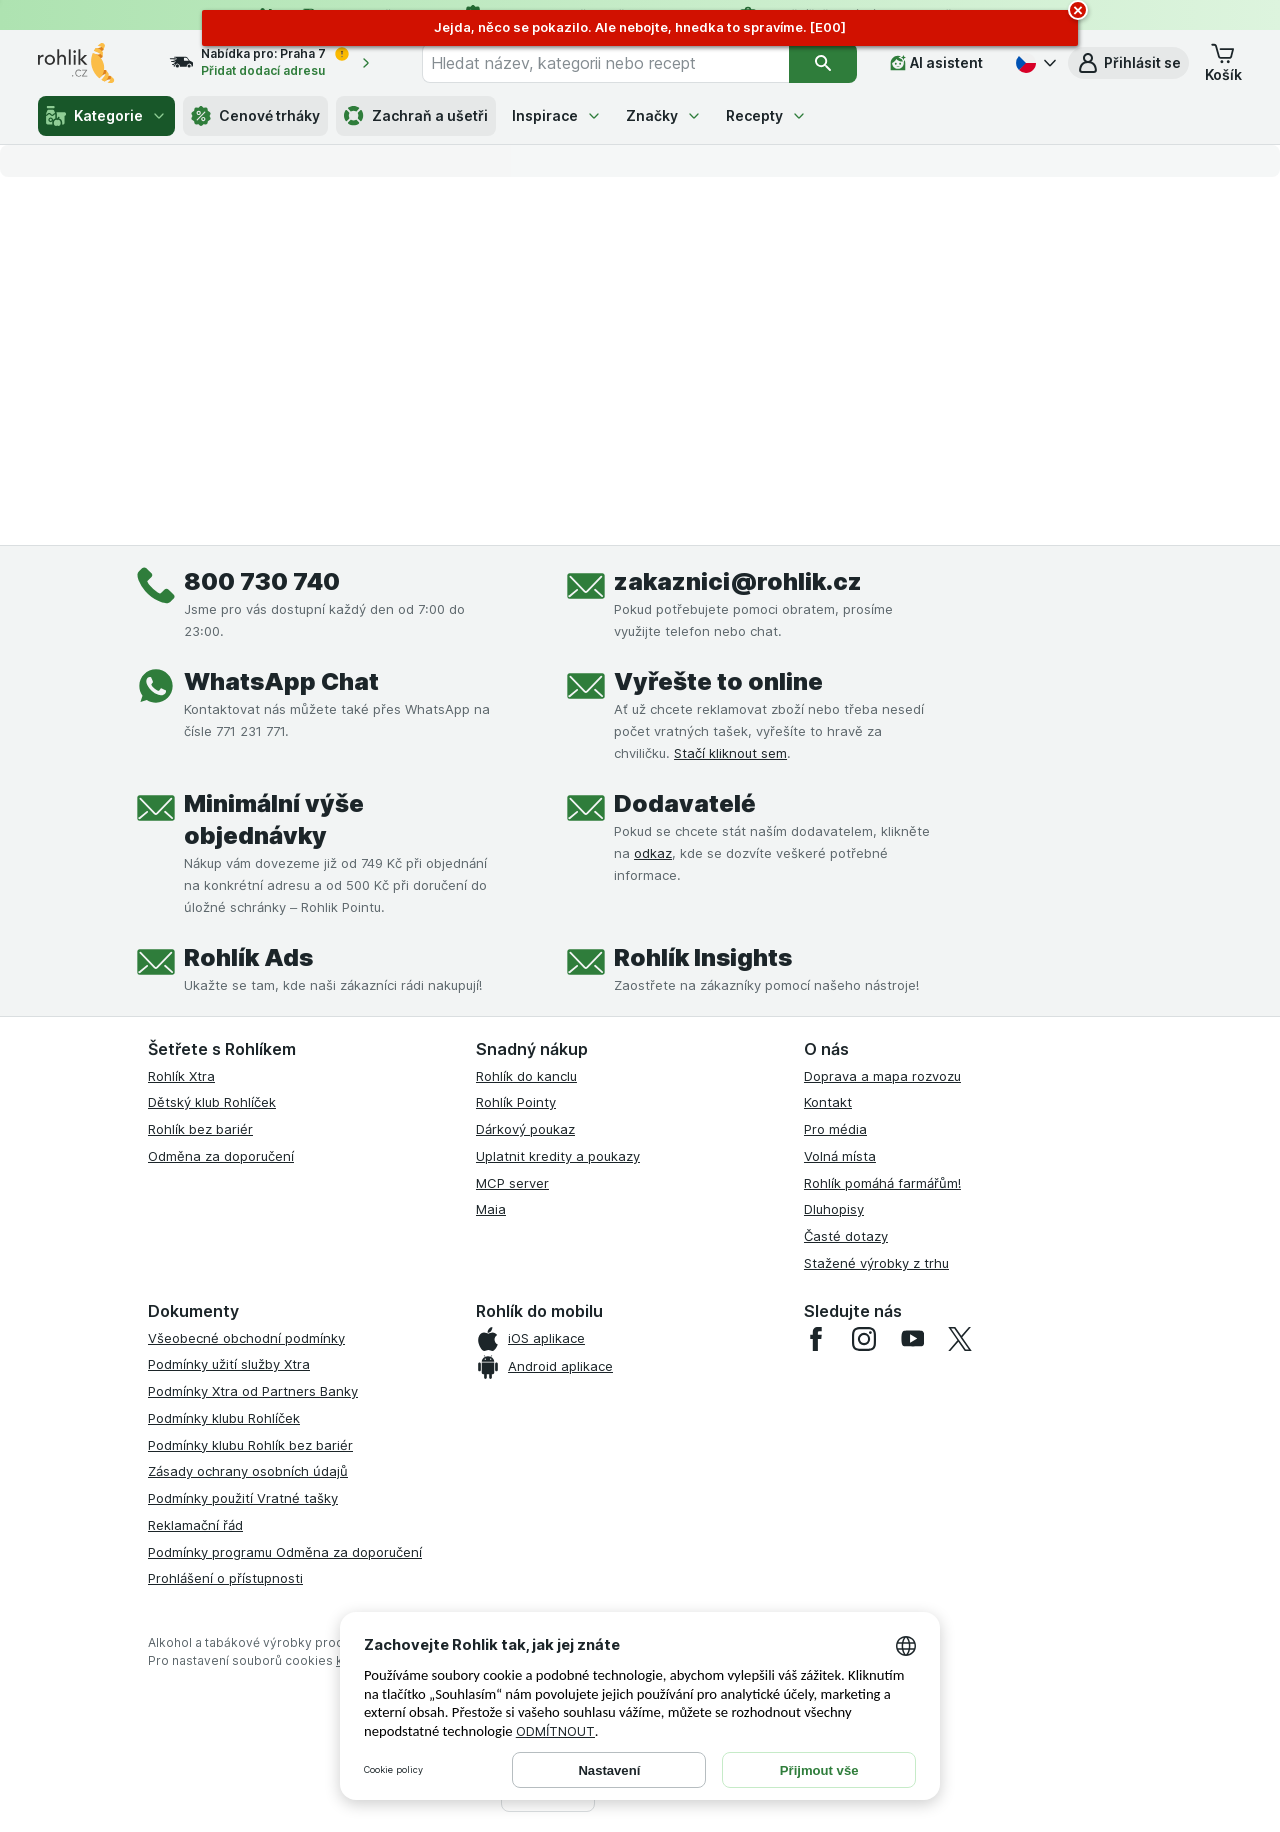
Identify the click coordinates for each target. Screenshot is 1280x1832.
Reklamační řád (195, 1525)
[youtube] (912, 1339)
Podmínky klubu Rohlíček (224, 1418)
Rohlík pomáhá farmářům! (882, 1183)
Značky (664, 115)
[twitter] (960, 1339)
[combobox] (605, 63)
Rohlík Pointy (516, 1102)
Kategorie (106, 116)
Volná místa (840, 1156)
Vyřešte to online (718, 681)
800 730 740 (262, 581)
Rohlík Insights (703, 957)
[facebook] (816, 1339)
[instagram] (864, 1339)
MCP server (512, 1183)
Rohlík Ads (248, 957)
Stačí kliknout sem (730, 753)
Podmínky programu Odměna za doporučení (285, 1552)
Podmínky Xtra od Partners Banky (253, 1391)
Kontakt (828, 1102)
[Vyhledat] (823, 63)
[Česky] (1034, 63)
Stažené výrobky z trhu (876, 1263)
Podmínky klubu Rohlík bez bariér (250, 1445)
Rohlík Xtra (181, 1076)
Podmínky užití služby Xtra (229, 1364)
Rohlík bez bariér (200, 1129)
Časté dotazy (846, 1236)
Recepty (766, 115)
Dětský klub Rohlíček (212, 1102)
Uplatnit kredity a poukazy (558, 1156)
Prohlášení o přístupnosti (225, 1578)
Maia (491, 1209)
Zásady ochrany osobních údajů (248, 1471)
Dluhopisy (834, 1209)
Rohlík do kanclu (526, 1076)
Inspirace (557, 115)
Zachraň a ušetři (416, 116)
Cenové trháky (255, 116)
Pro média (835, 1129)
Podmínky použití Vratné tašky (243, 1498)
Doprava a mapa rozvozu (882, 1076)
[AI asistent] (936, 63)
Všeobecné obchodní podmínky (246, 1338)
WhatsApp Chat (281, 681)
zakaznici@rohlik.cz (738, 581)
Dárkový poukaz (525, 1129)
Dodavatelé (685, 803)
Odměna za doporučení (221, 1156)
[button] (1128, 63)
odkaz (653, 853)
